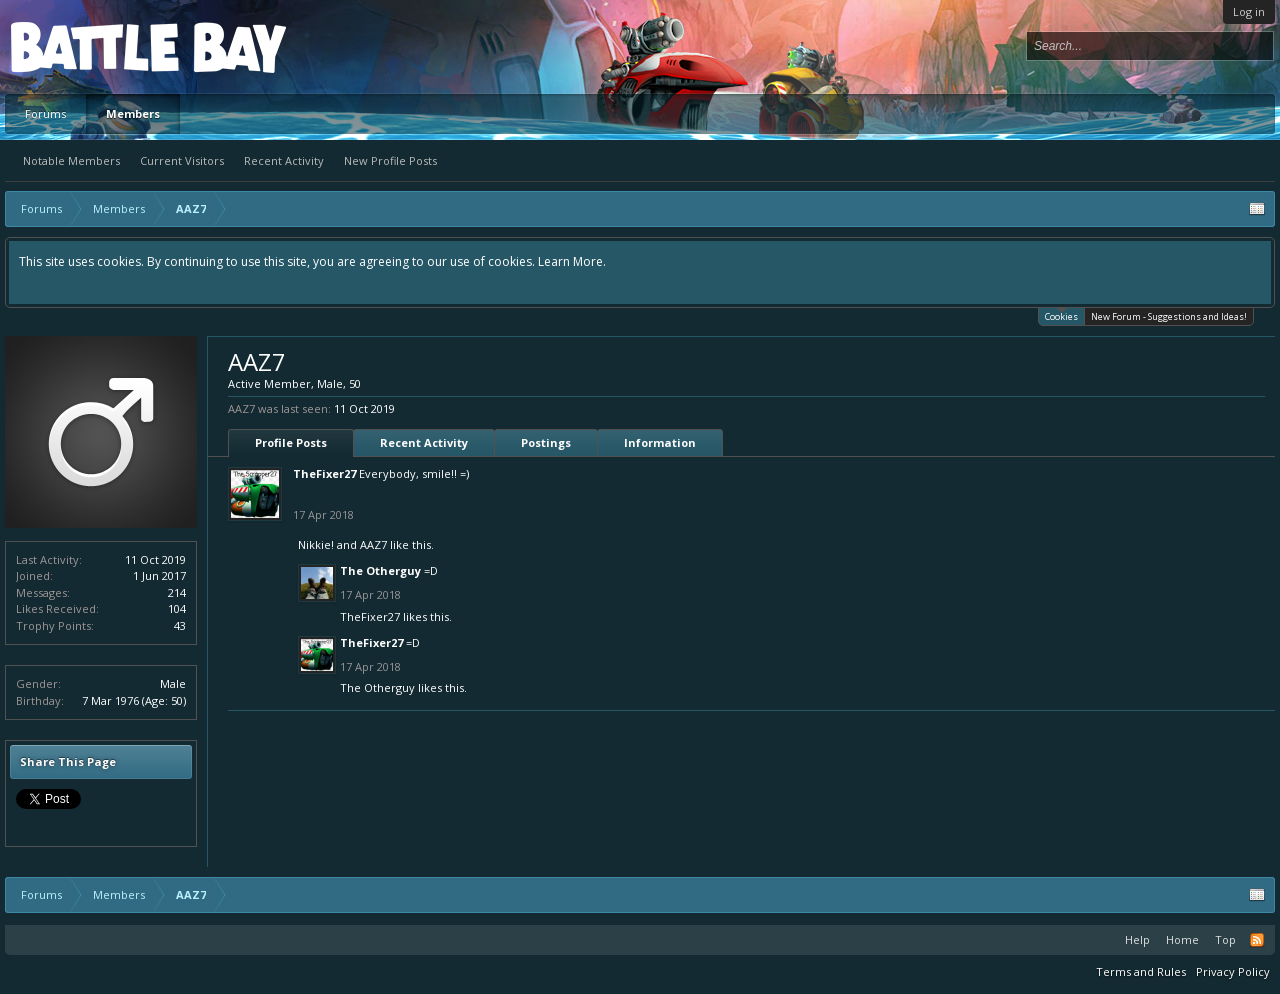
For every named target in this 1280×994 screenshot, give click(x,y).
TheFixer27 (324, 473)
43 (180, 625)
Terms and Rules (1141, 971)
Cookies (1061, 315)
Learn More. (572, 261)
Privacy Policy (1233, 971)
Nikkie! (316, 544)
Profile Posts (291, 442)
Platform (84, 46)
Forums (45, 113)
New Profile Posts (390, 160)
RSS (1257, 940)
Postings (546, 442)
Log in (1249, 11)
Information (660, 442)
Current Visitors (182, 160)
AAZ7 (373, 544)
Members (133, 113)
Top (1225, 939)
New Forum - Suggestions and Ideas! (1169, 316)
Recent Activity (284, 160)
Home (1182, 939)
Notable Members (71, 160)
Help (1137, 939)
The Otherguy (380, 570)
